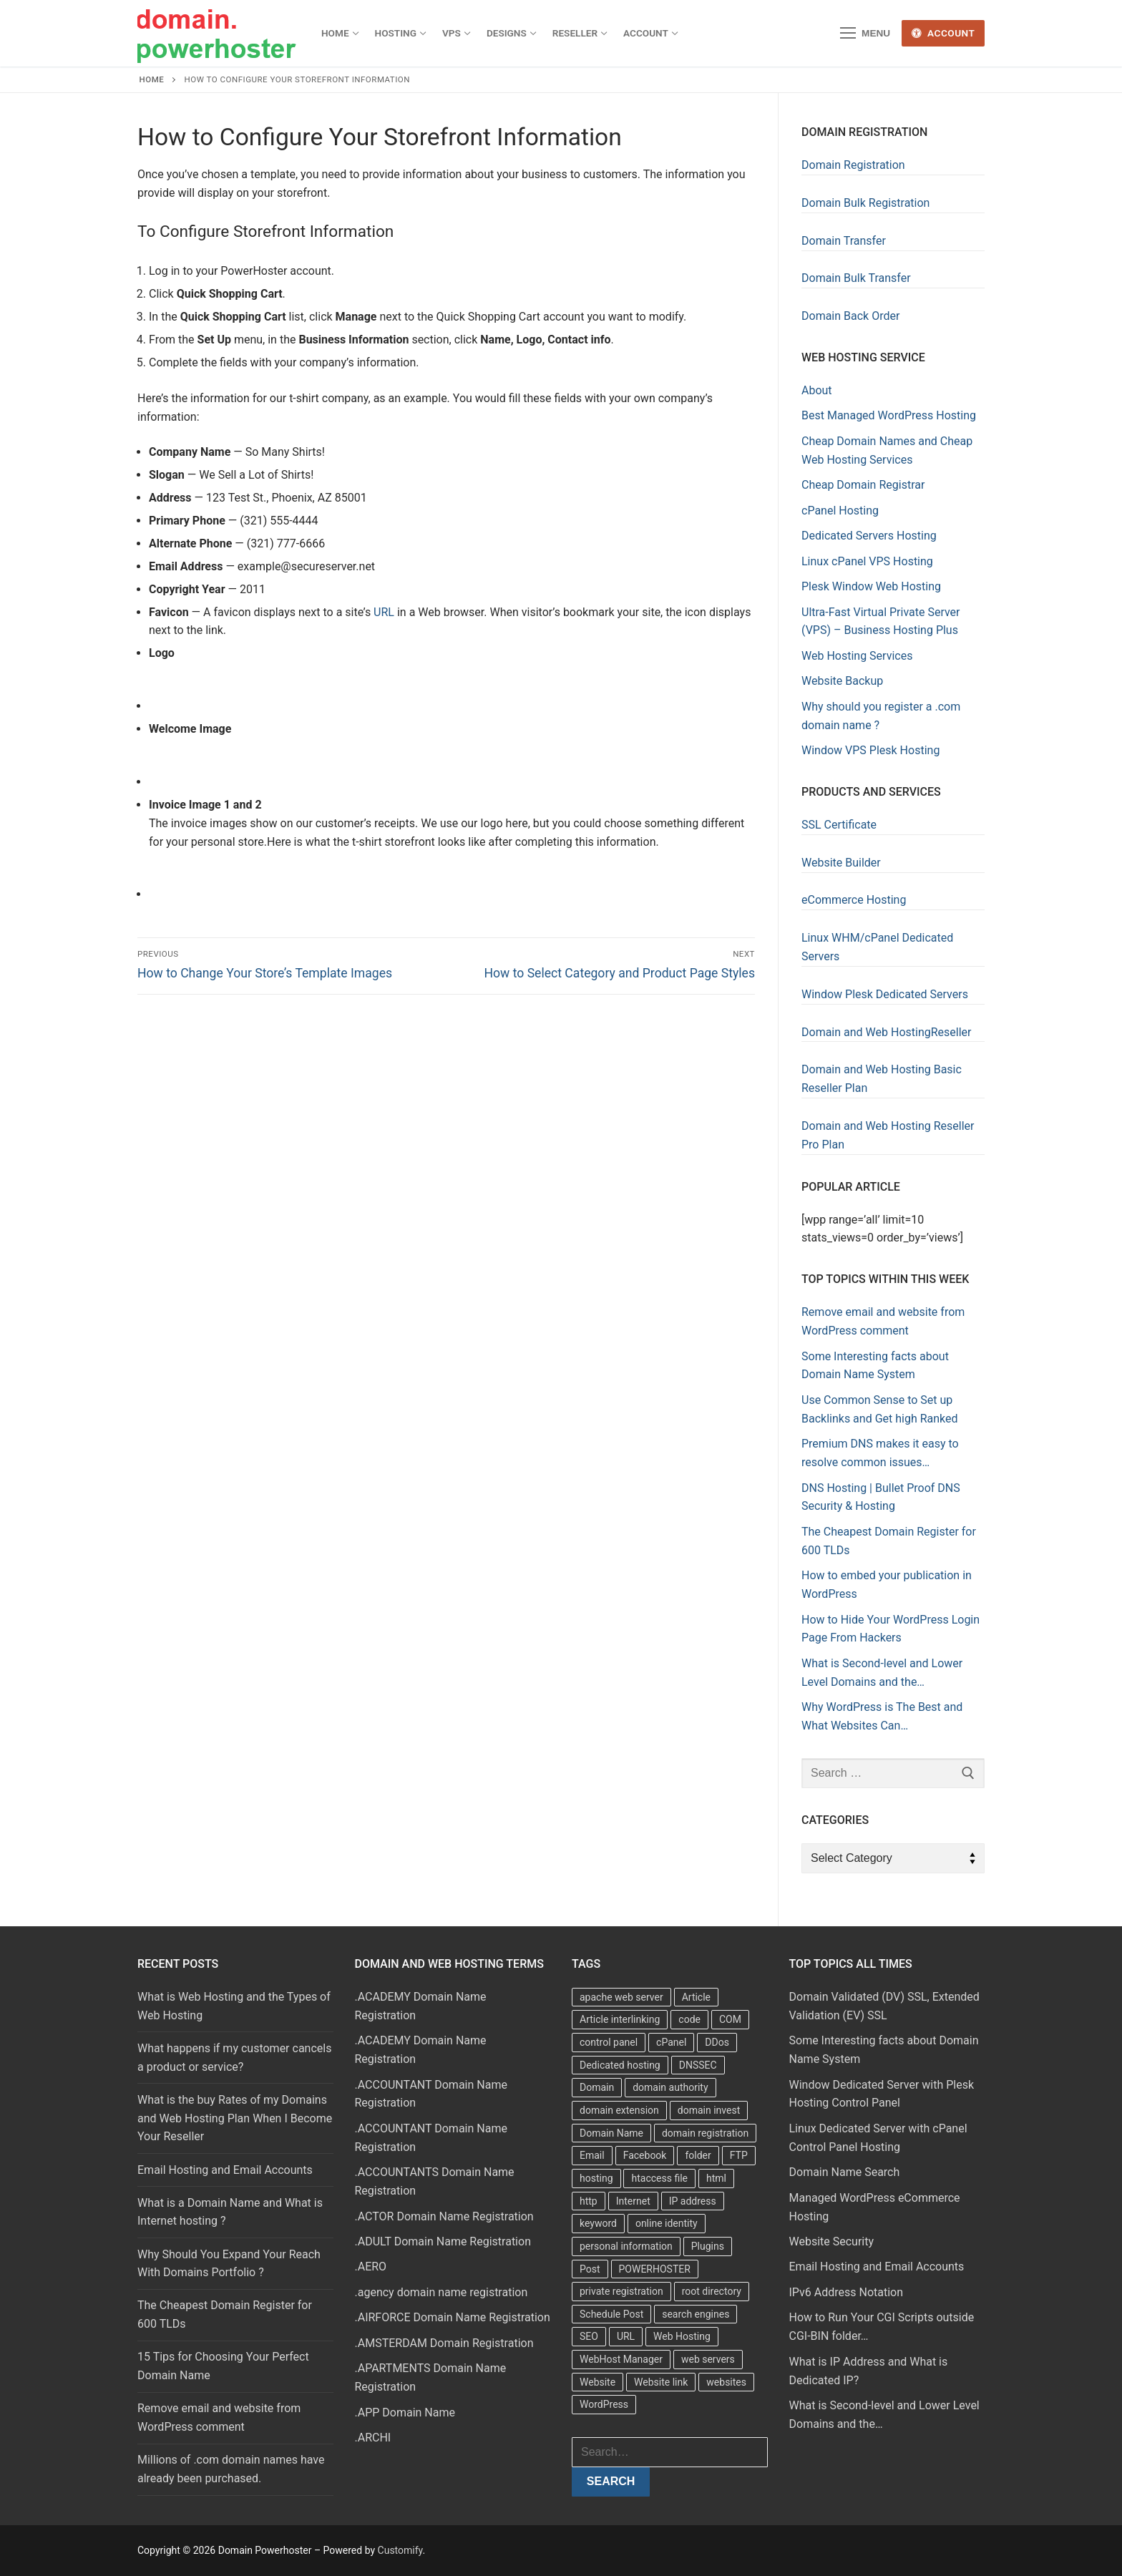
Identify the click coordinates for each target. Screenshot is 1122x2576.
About (816, 390)
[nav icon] (865, 34)
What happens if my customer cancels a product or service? (234, 2057)
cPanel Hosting (840, 510)
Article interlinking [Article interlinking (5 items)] (620, 2019)
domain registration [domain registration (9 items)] (705, 2133)
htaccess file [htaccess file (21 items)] (659, 2178)
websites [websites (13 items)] (726, 2382)
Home (152, 79)
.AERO (371, 2266)
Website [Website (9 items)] (597, 2382)
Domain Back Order (850, 316)
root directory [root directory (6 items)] (711, 2291)
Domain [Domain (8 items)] (597, 2087)
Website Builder (841, 862)
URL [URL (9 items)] (626, 2336)
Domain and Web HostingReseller (886, 1032)
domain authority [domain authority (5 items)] (670, 2087)
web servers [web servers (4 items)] (708, 2359)
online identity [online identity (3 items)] (666, 2223)
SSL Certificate (839, 824)
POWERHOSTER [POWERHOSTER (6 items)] (655, 2269)
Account (943, 33)
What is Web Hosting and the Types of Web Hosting (234, 2006)
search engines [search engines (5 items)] (695, 2314)
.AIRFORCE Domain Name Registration (452, 2317)
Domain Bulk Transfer (856, 278)
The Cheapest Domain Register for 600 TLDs (224, 2314)
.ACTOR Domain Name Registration (444, 2216)
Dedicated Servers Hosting (869, 535)
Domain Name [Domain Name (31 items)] (611, 2133)
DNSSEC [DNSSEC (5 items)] (698, 2065)
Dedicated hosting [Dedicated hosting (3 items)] (620, 2065)
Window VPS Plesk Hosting (870, 750)
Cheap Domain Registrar (863, 485)
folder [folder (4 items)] (698, 2155)
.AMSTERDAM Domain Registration (444, 2343)
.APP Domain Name (405, 2412)
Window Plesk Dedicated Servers (884, 994)
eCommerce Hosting (853, 900)
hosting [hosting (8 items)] (596, 2178)
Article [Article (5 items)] (696, 1997)
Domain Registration (853, 165)
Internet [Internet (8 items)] (633, 2201)
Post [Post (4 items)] (590, 2269)
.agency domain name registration (441, 2292)
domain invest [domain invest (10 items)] (709, 2110)
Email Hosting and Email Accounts (225, 2170)
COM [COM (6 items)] (730, 2019)
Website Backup (842, 681)
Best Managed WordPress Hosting (888, 415)
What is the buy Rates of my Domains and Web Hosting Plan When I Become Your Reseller (234, 2118)
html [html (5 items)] (716, 2178)
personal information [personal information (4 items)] (626, 2246)
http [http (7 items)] (588, 2201)
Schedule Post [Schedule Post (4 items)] (611, 2314)
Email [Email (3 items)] (592, 2155)
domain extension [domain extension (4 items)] (619, 2110)
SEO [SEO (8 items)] (589, 2336)
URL (384, 612)
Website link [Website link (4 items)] (661, 2382)
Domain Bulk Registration (865, 203)
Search (611, 2481)
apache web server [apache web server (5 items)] (621, 1997)
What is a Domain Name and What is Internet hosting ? (230, 2212)
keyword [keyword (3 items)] (598, 2223)
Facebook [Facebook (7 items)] (645, 2155)
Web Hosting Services (856, 656)
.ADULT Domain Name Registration (443, 2241)
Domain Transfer (843, 241)
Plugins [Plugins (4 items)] (707, 2246)
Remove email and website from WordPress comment (219, 2417)
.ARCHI (373, 2437)
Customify (400, 2550)
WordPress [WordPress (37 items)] (604, 2404)
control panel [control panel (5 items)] (609, 2042)
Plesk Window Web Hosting (871, 586)
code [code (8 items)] (689, 2019)
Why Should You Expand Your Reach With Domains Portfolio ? (229, 2264)
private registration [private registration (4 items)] (621, 2291)
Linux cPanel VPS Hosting (867, 561)
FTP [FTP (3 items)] (739, 2155)
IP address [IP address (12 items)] (692, 2201)
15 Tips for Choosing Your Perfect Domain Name (223, 2366)
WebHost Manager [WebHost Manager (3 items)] (621, 2359)
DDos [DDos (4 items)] (717, 2042)
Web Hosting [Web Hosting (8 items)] (682, 2336)
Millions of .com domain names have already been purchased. (230, 2469)
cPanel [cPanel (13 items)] (671, 2042)
